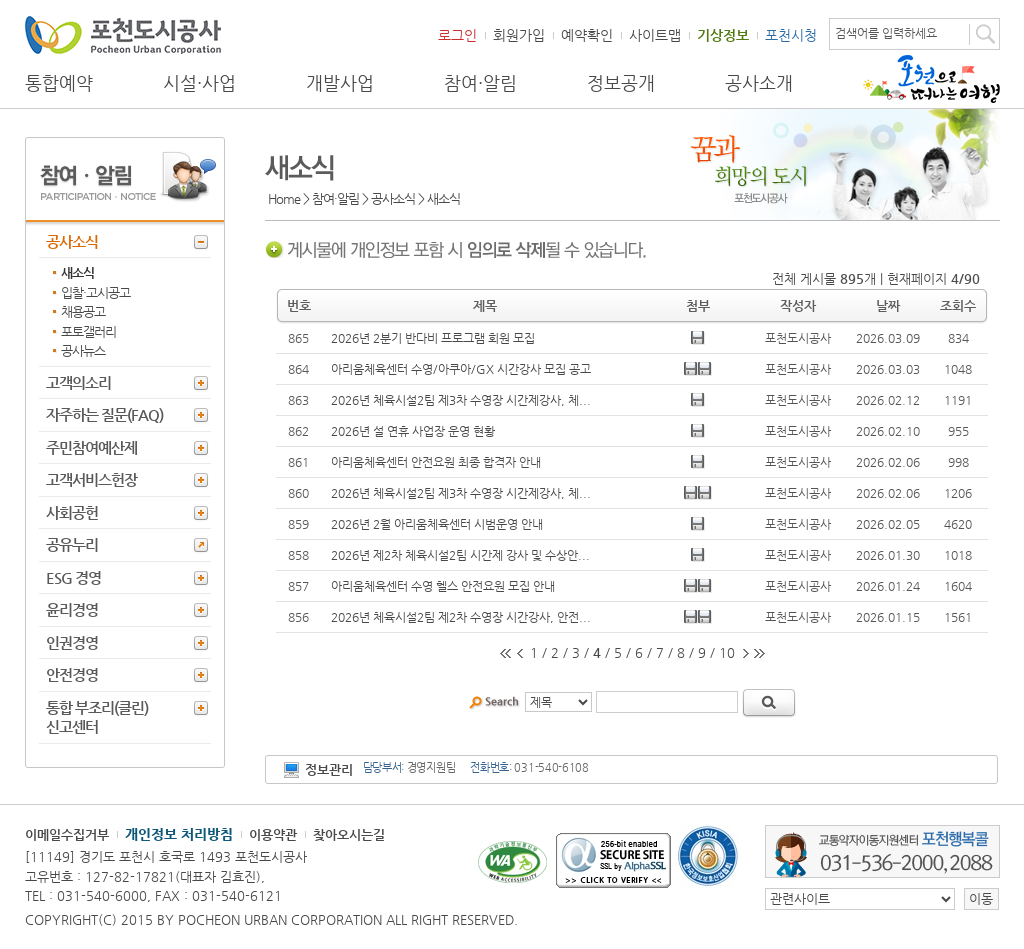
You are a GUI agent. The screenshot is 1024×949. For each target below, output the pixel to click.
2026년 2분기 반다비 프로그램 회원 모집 (433, 338)
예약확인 (587, 35)
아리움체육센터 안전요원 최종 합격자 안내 (436, 462)
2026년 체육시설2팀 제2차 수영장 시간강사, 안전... (461, 617)
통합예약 (59, 83)
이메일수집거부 (67, 834)
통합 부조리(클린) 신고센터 (97, 717)
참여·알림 (480, 83)
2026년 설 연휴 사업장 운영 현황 (413, 431)
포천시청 (791, 35)
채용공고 (83, 311)
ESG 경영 (73, 577)
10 (727, 652)
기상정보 (723, 35)
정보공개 (621, 83)
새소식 (77, 272)
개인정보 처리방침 (179, 834)
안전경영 (72, 674)
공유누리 (72, 544)
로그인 (457, 35)
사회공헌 (72, 512)
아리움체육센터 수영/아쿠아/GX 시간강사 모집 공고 (461, 369)
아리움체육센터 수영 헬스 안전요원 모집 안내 (443, 586)
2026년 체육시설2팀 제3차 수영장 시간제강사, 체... (461, 400)
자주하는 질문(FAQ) (104, 414)
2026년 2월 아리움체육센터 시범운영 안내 (437, 524)
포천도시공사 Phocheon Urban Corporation (123, 34)
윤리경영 (72, 609)
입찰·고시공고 (95, 292)
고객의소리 (78, 382)
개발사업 (340, 83)
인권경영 (72, 642)
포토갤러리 (88, 331)
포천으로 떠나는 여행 (931, 79)
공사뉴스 (83, 350)
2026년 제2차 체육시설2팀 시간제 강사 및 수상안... (460, 555)
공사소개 (759, 83)
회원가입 (519, 35)
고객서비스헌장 (91, 479)
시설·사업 (199, 83)
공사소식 (72, 241)
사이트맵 (655, 35)
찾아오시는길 (349, 834)
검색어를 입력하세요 (886, 33)
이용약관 (273, 834)
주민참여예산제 (91, 447)
